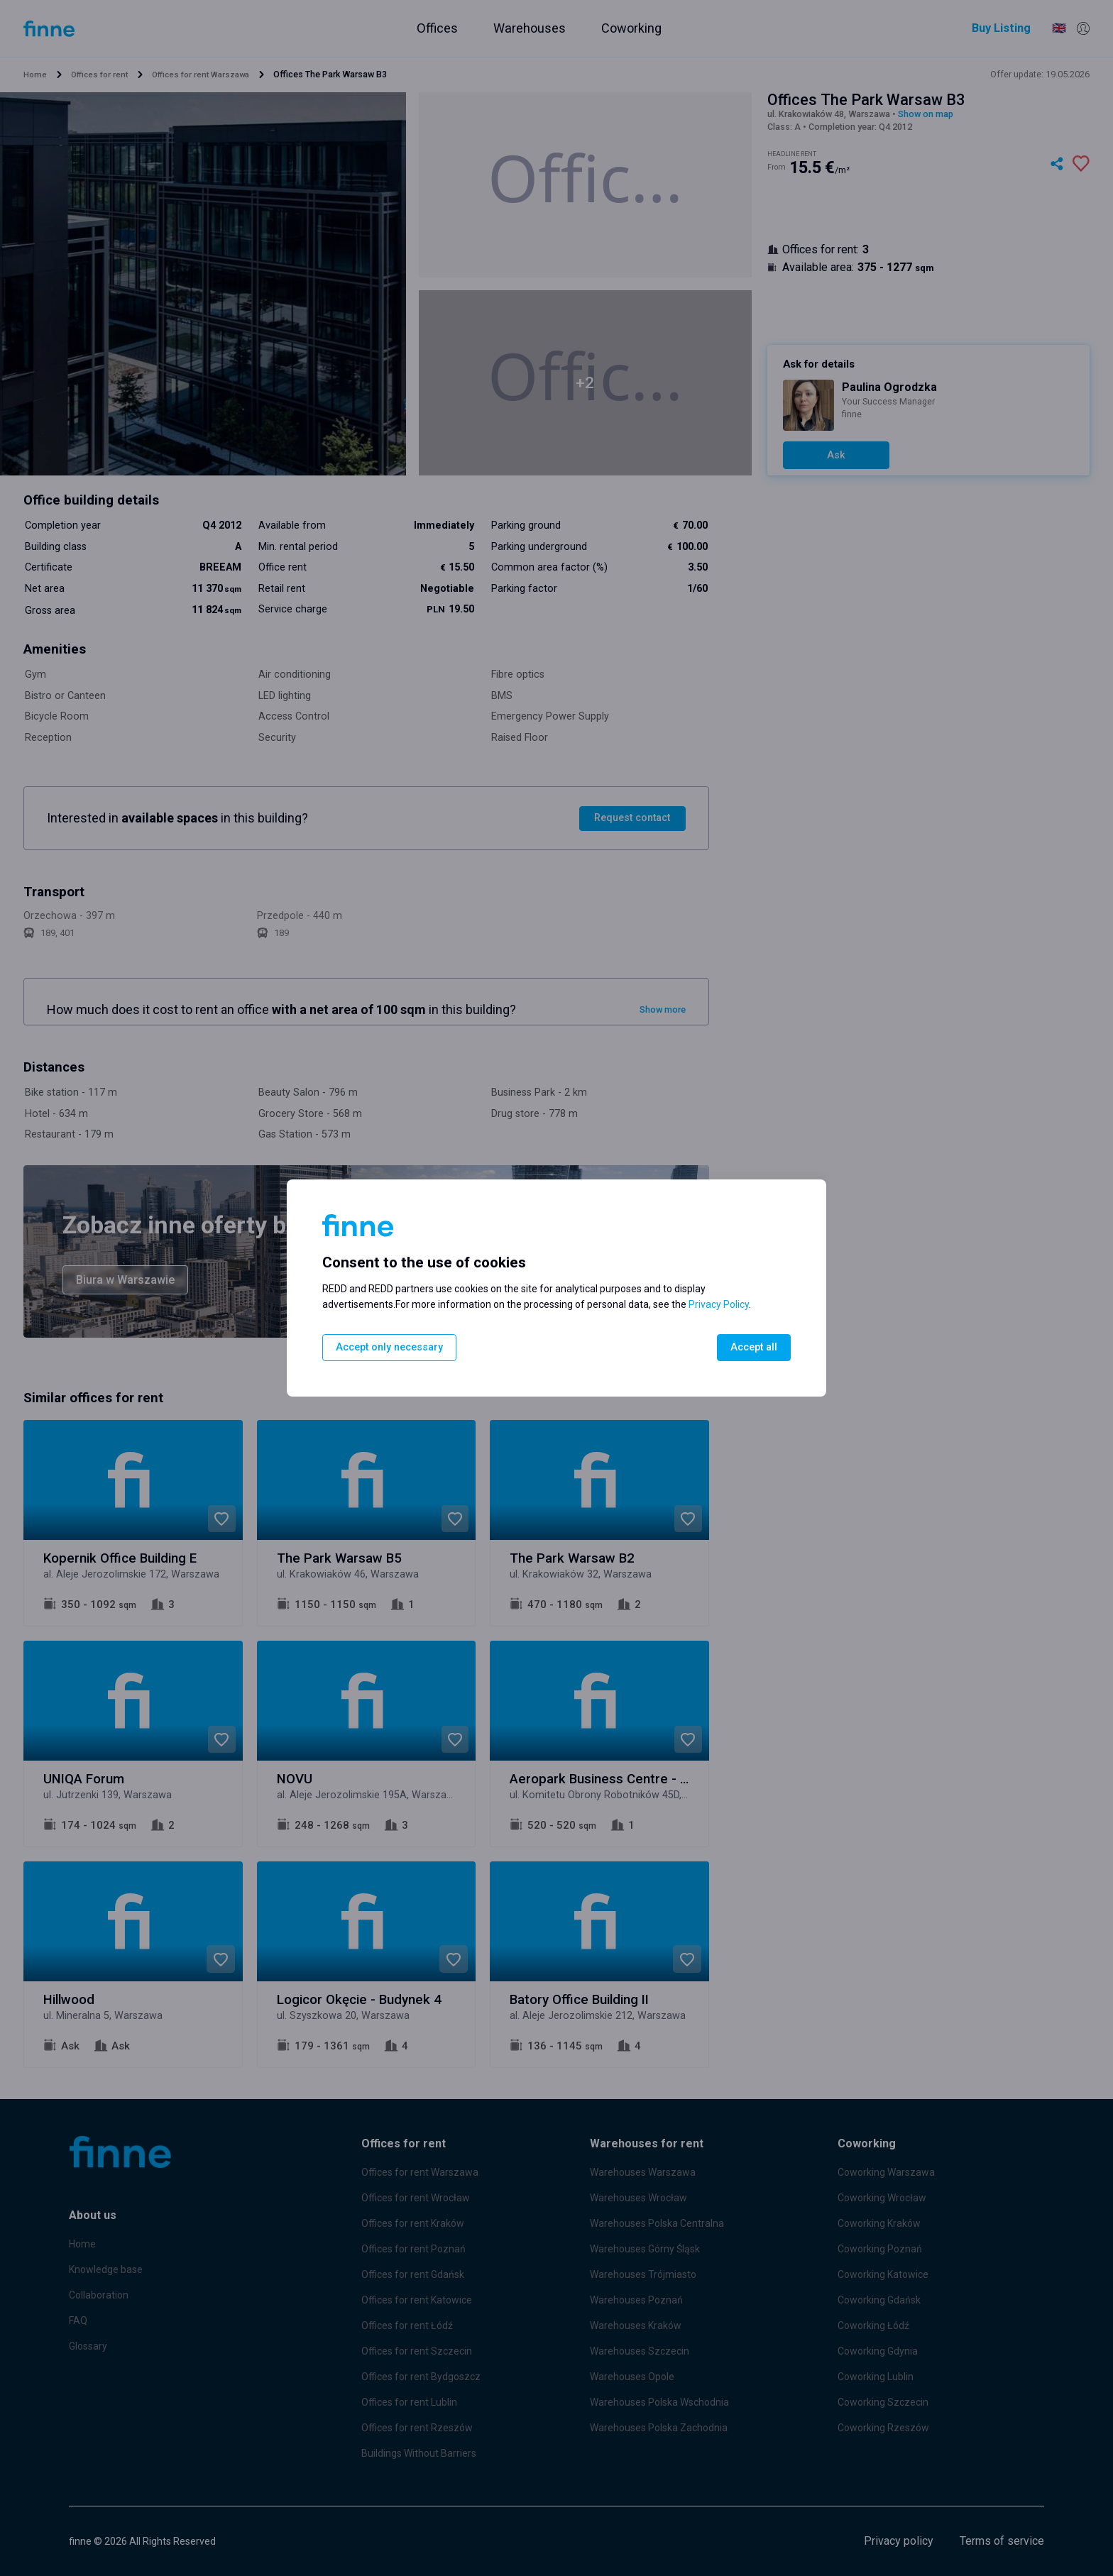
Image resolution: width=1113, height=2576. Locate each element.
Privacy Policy (719, 1304)
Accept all (752, 1347)
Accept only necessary (390, 1347)
